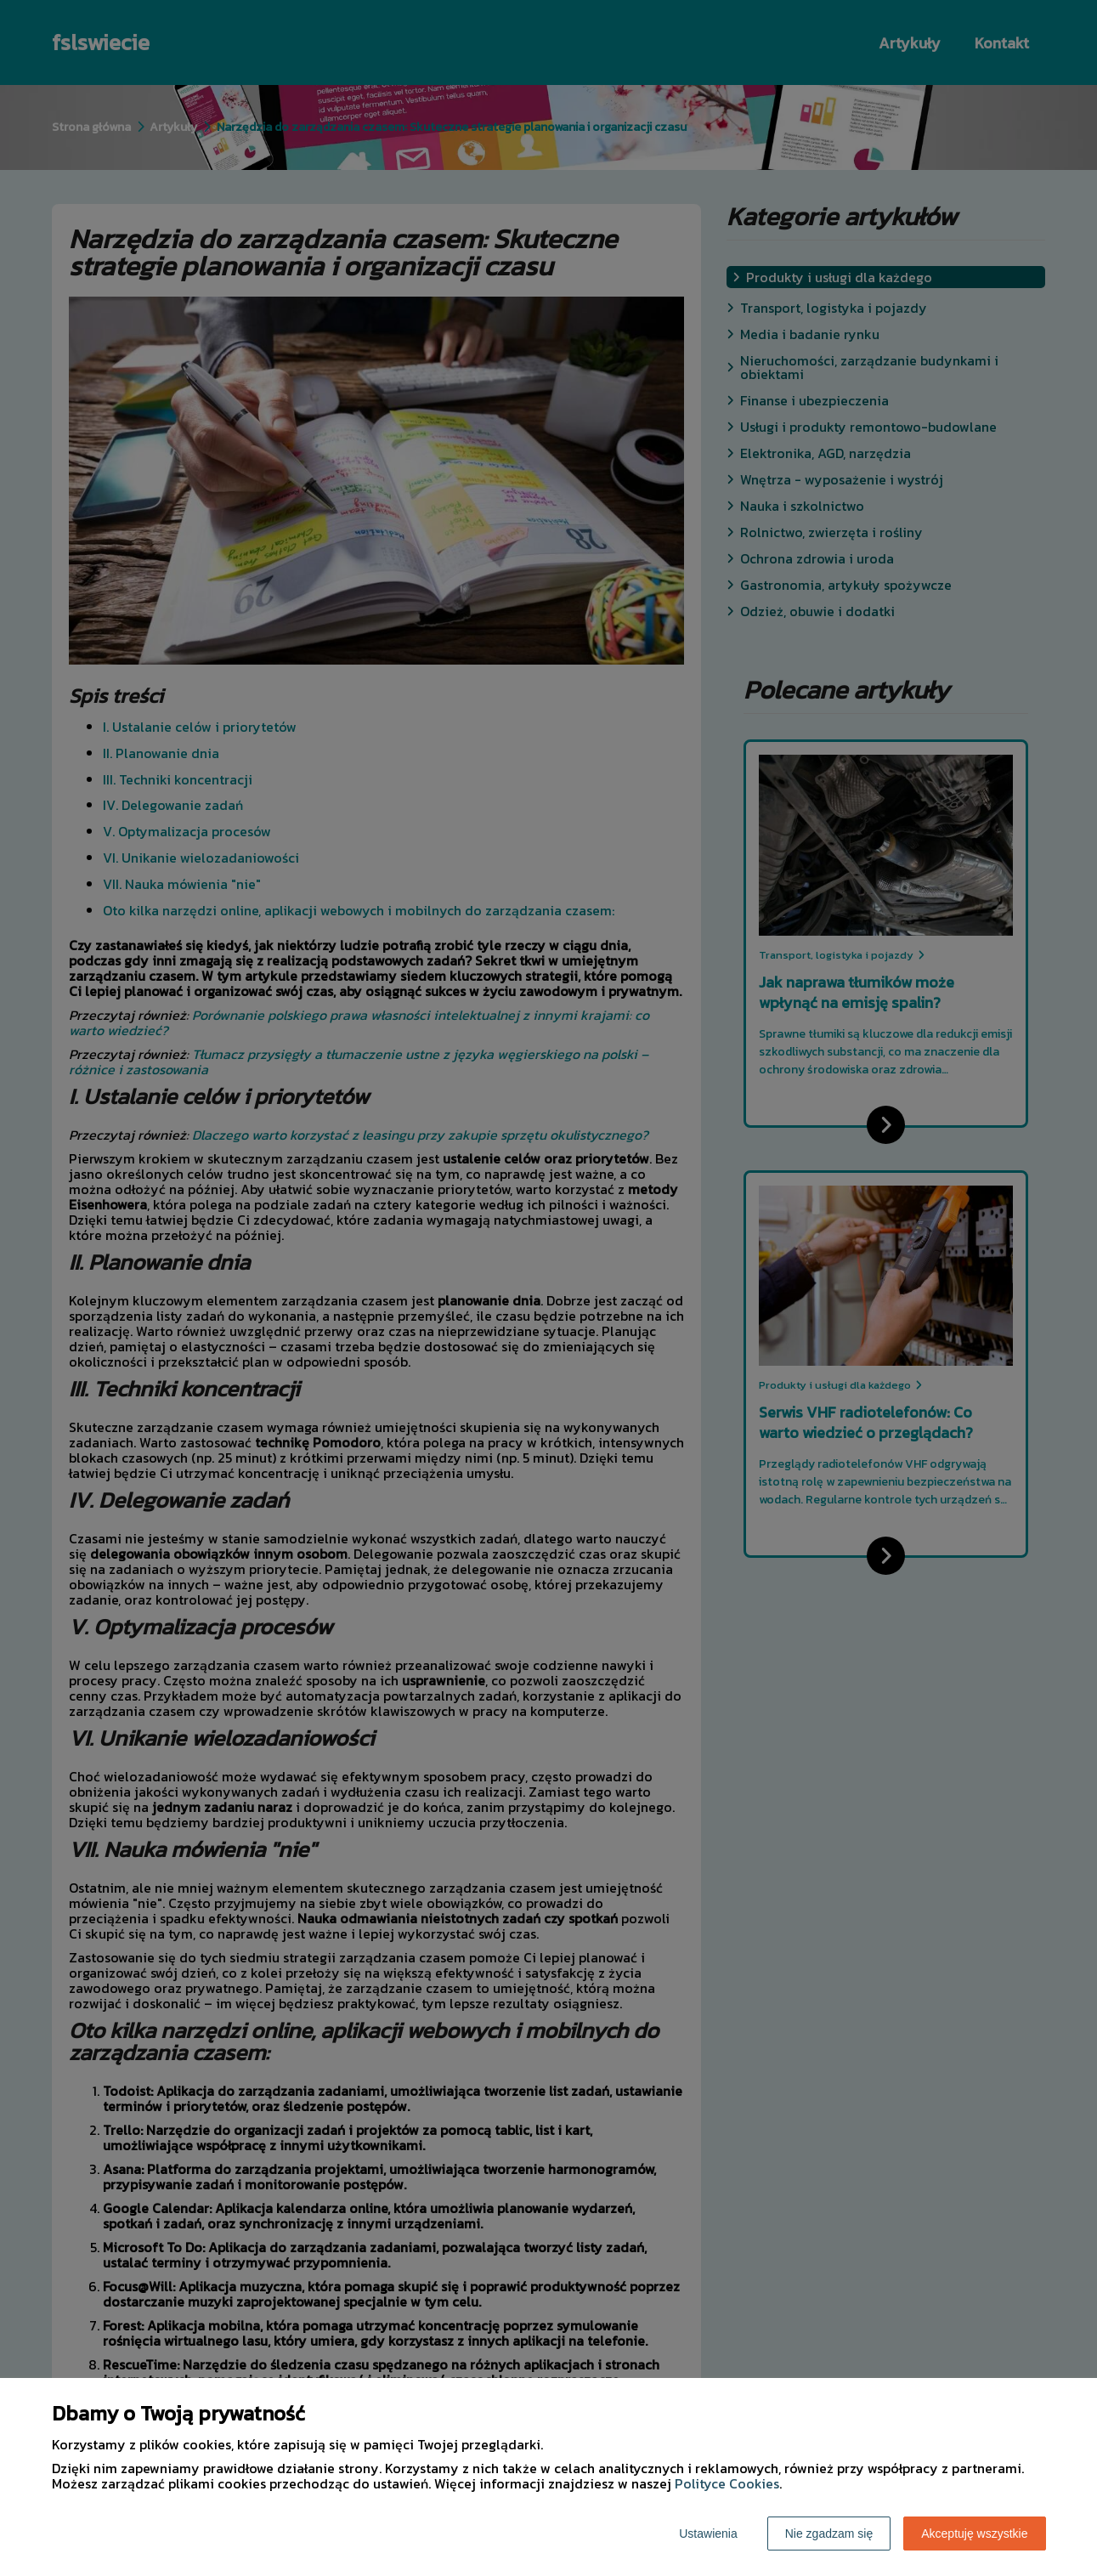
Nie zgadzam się (829, 2533)
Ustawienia (708, 2533)
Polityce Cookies (727, 2483)
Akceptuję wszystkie (974, 2533)
